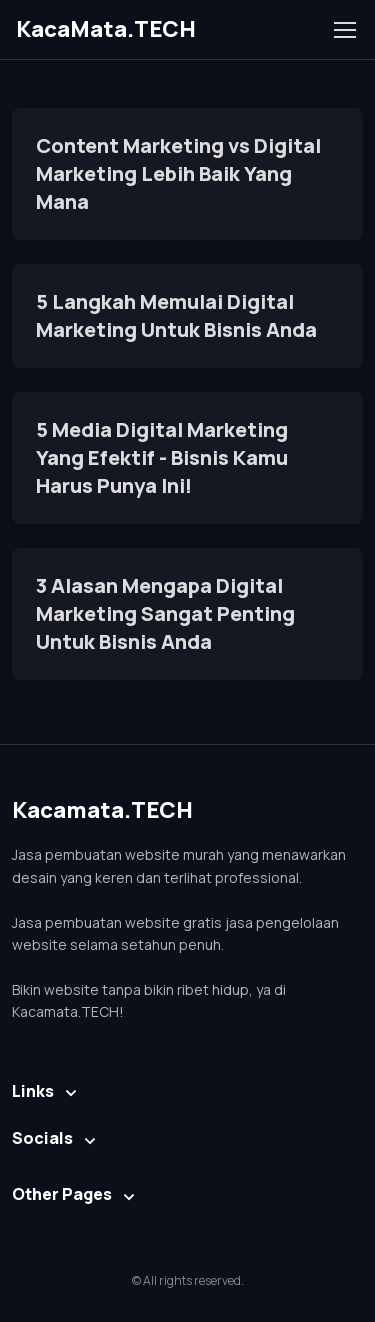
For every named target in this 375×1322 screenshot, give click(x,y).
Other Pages (62, 1194)
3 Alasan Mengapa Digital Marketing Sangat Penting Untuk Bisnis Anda (165, 613)
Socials (42, 1138)
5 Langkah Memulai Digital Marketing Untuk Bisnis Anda (176, 315)
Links (33, 1091)
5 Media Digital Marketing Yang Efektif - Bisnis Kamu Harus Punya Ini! (162, 457)
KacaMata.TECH (106, 29)
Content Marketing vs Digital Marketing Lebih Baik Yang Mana (178, 173)
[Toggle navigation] (344, 30)
